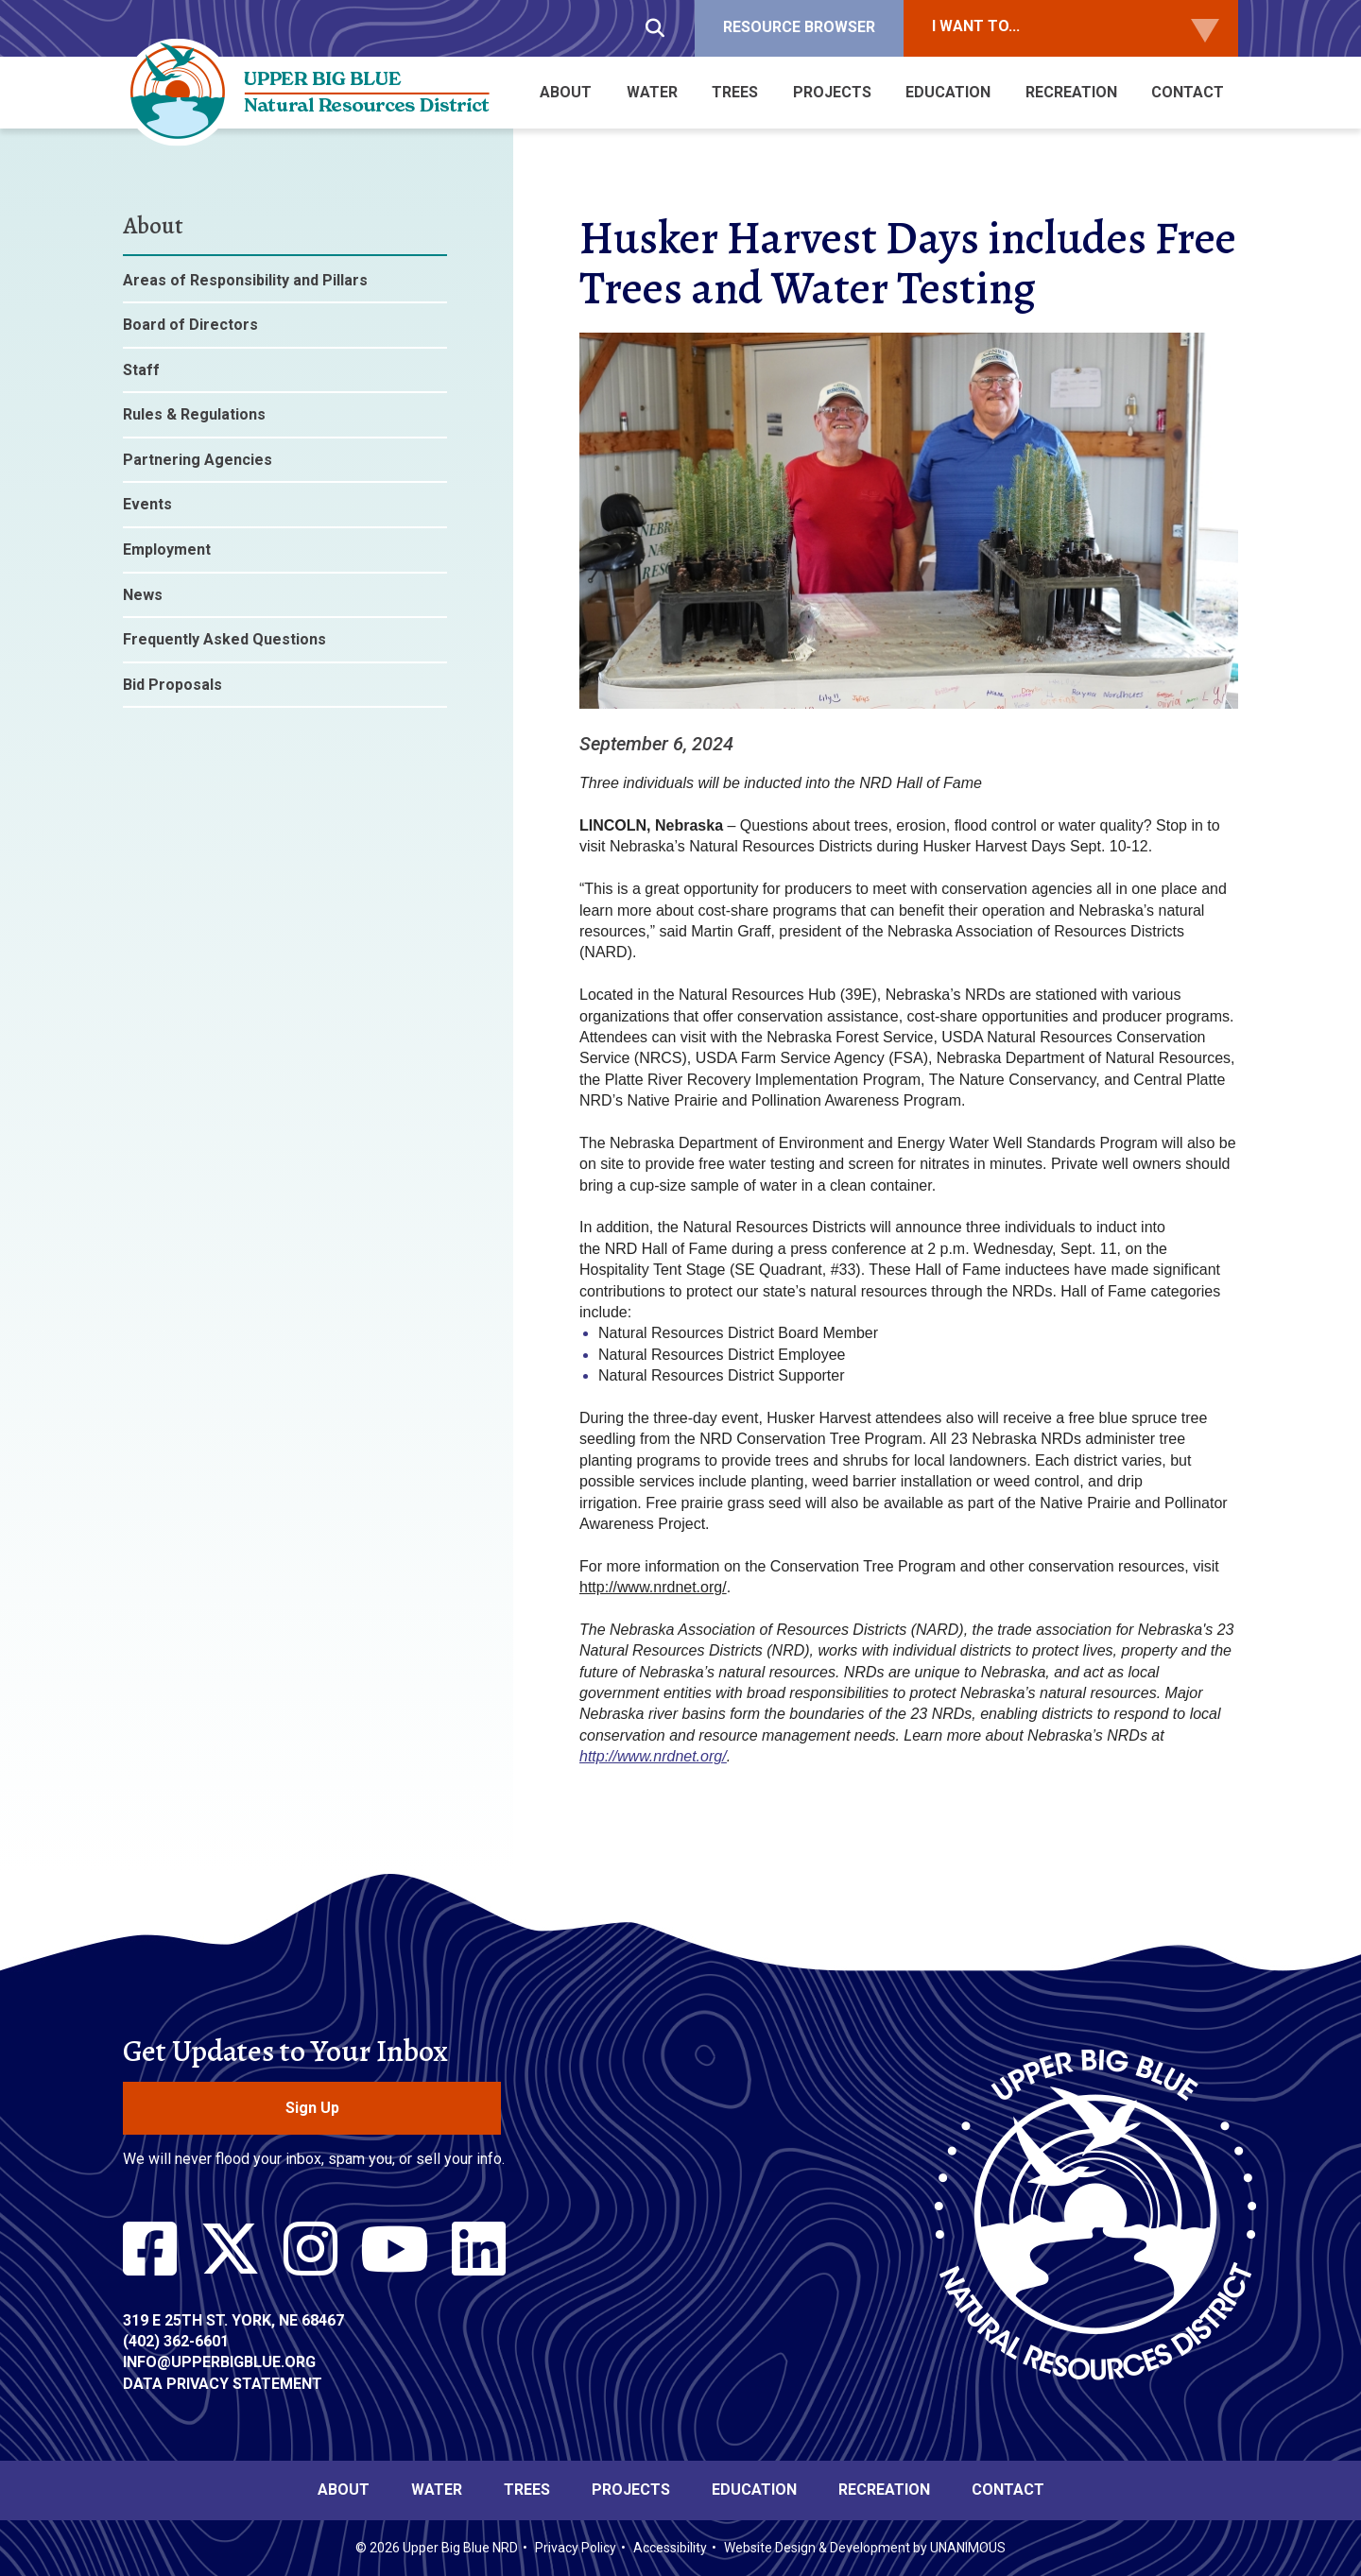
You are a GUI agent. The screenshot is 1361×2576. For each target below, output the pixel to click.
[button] (908, 722)
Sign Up (312, 2108)
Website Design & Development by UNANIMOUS (865, 2547)
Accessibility (670, 2547)
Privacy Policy (575, 2547)
